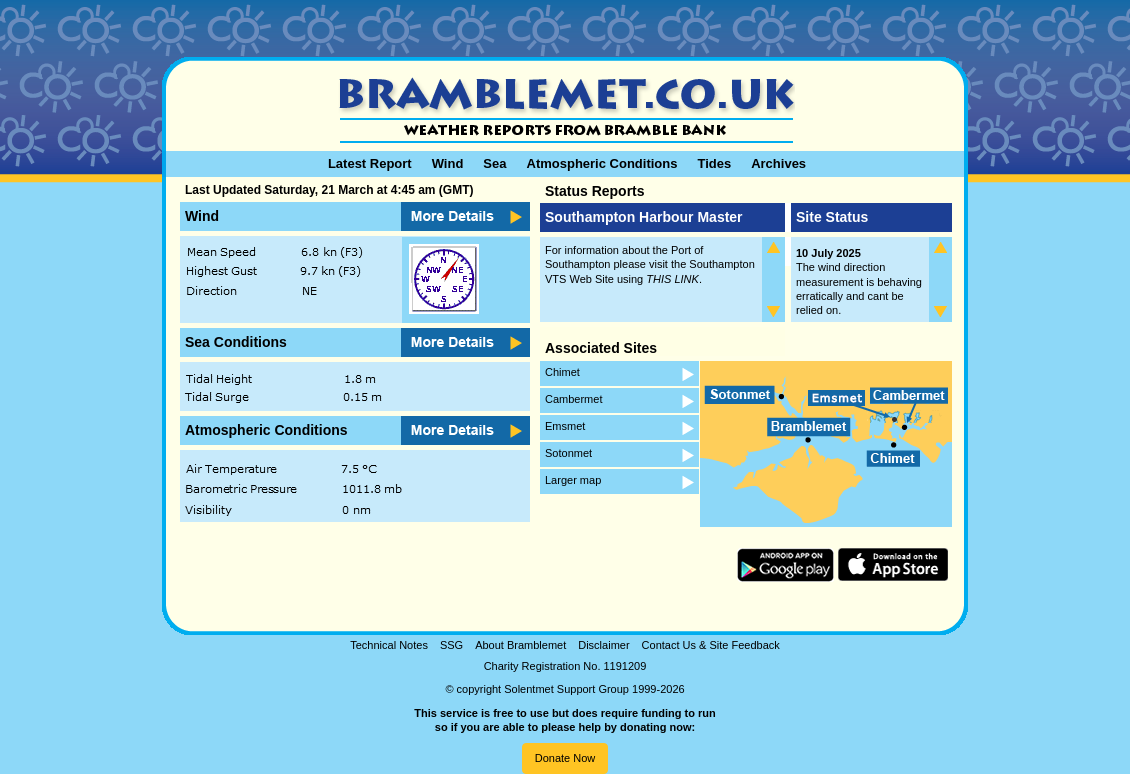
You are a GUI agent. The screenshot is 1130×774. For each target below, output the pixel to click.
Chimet (562, 372)
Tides (714, 163)
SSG (451, 645)
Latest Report (370, 163)
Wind (448, 163)
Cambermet (573, 399)
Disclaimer (603, 645)
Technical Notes (389, 645)
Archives (778, 163)
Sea (494, 163)
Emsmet (565, 426)
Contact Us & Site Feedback (711, 645)
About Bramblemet (520, 645)
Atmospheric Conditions (602, 163)
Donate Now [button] (565, 758)
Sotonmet (568, 453)
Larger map (573, 480)
